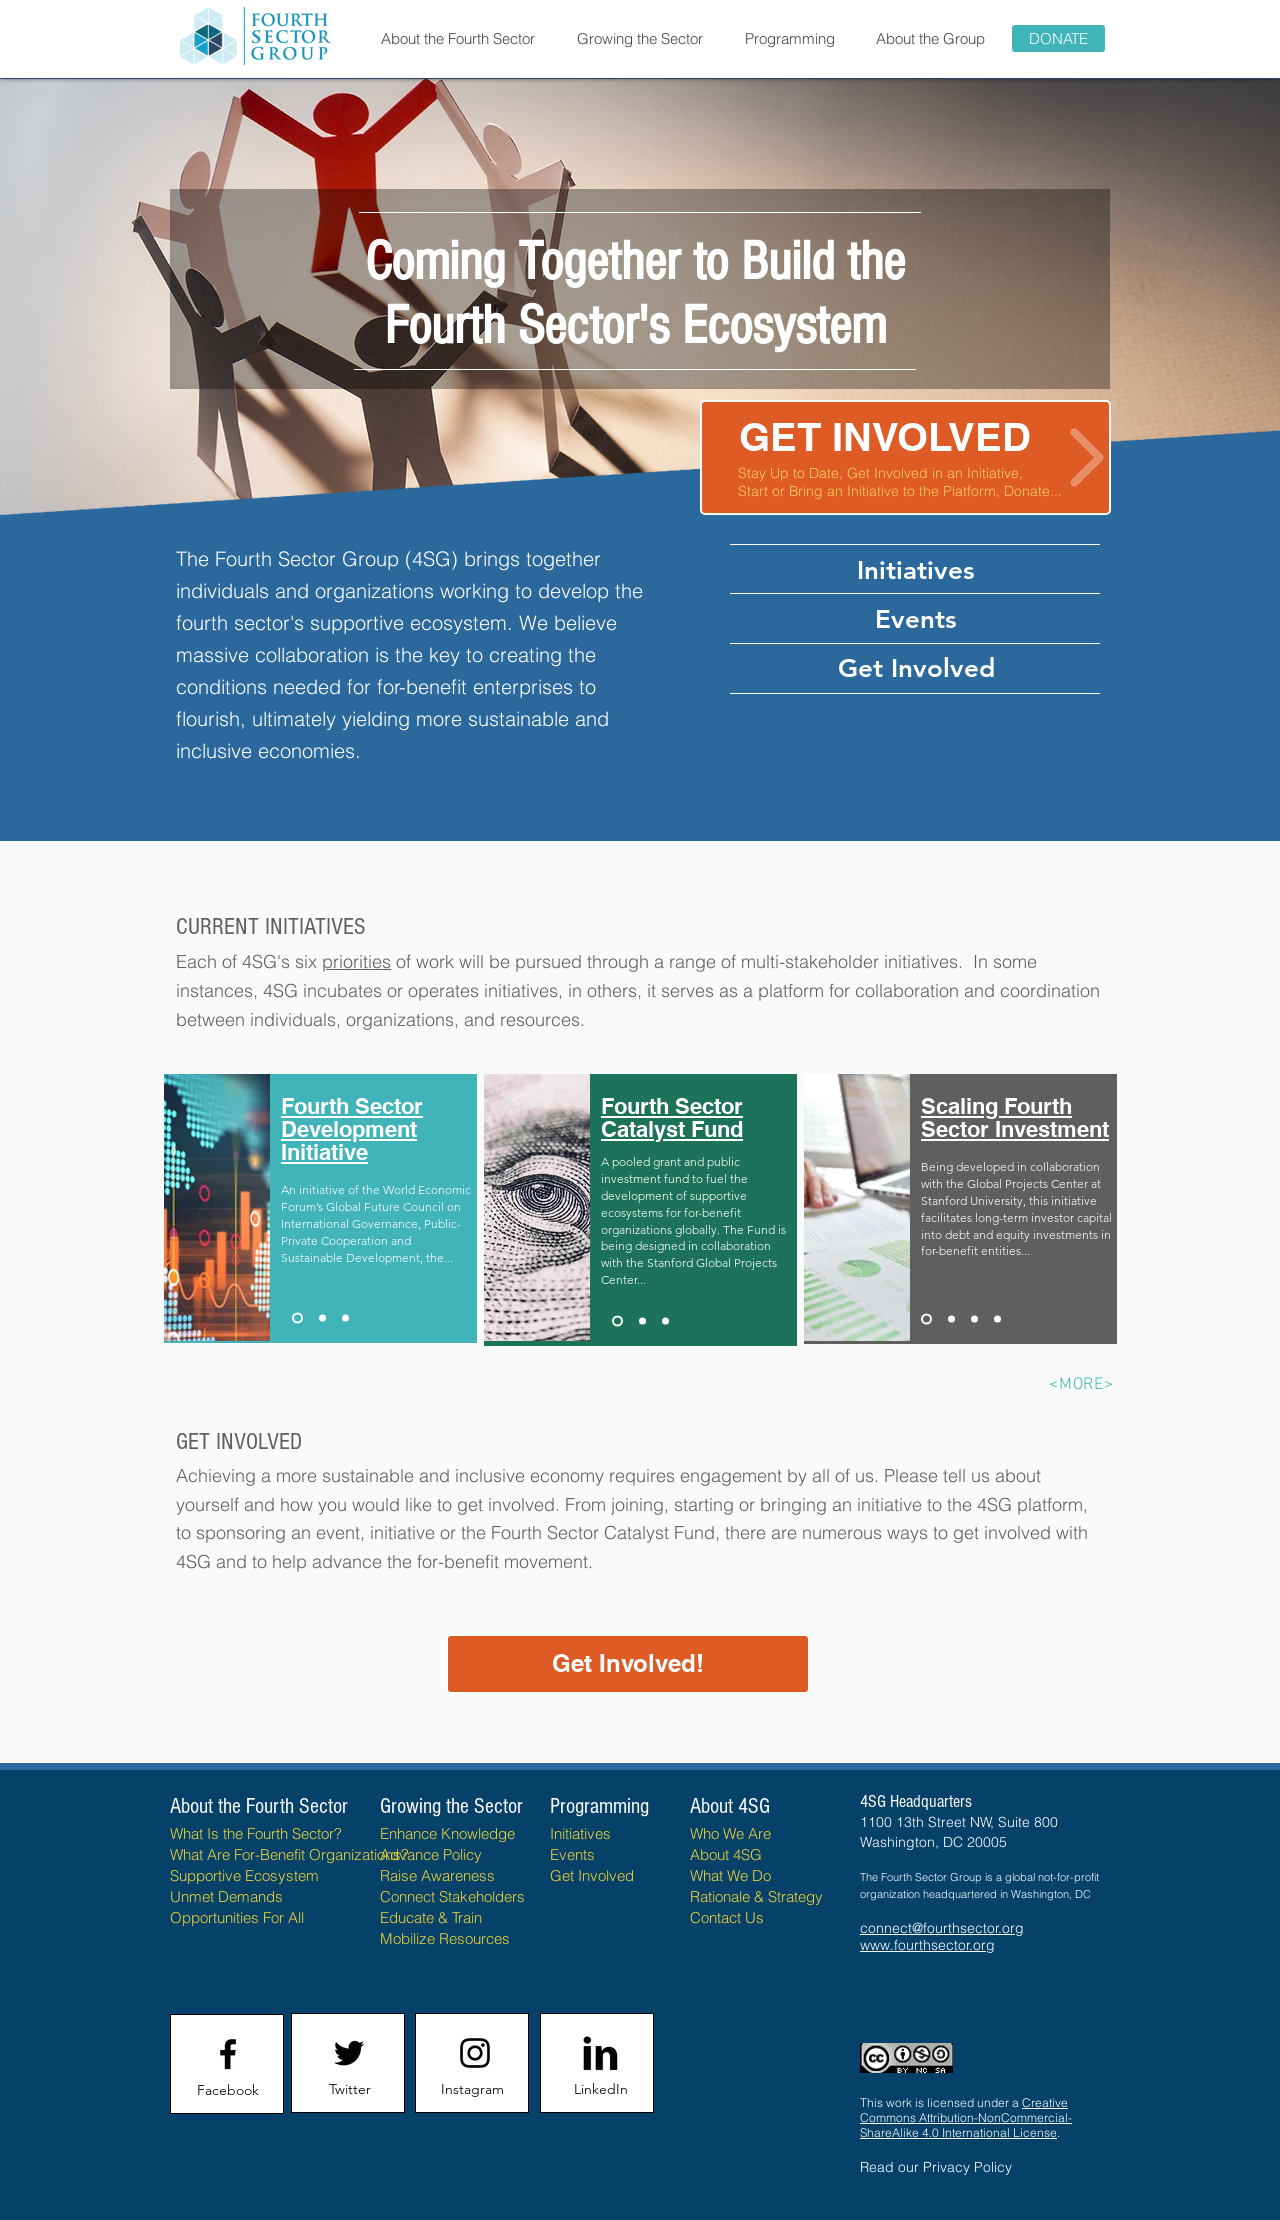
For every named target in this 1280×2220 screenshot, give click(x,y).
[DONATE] (1058, 38)
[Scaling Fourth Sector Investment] (926, 1319)
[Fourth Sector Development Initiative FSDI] (297, 1318)
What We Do (730, 1875)
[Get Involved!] (628, 1664)
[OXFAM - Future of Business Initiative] (642, 1321)
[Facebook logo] (228, 2054)
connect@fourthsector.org (942, 1928)
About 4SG (726, 1854)
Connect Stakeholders (452, 1896)
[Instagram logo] (475, 2053)
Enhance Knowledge (447, 1833)
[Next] (1167, 304)
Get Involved (592, 1875)
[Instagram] (472, 2090)
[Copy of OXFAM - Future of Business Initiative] (665, 1321)
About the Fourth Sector (261, 1806)
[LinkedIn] (600, 2090)
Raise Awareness (437, 1875)
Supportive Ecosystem (244, 1875)
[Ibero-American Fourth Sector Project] (345, 1318)
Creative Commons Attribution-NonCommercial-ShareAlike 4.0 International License (966, 2117)
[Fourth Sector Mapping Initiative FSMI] (322, 1318)
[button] (457, 38)
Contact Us (727, 1917)
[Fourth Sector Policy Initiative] (951, 1319)
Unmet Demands (226, 1896)
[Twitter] (350, 2090)
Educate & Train (431, 1917)
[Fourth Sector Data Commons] (974, 1319)
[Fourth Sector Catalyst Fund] (617, 1321)
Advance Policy (431, 1854)
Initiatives (580, 1833)
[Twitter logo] (349, 2053)
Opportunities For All (237, 1917)
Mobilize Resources (445, 1938)
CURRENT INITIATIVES (271, 926)
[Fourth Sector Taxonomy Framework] (997, 1319)
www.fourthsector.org (927, 1945)
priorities (356, 961)
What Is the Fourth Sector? (256, 1833)
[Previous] (112, 304)
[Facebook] (228, 2091)
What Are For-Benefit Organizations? (289, 1854)
